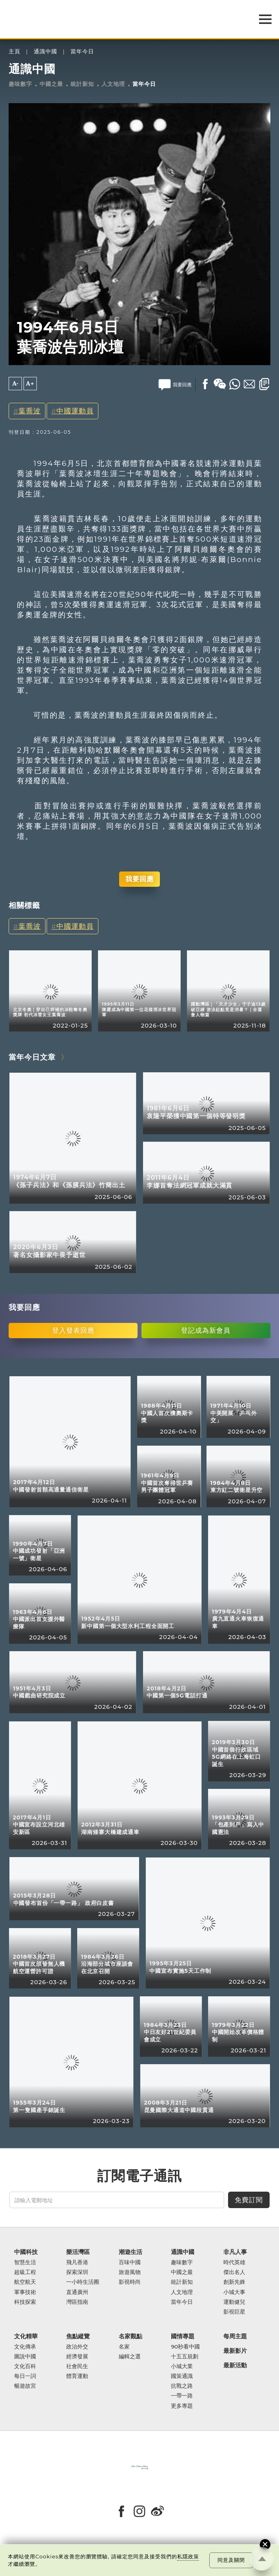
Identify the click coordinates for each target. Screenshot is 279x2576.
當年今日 (82, 52)
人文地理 (113, 83)
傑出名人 (234, 2272)
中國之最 (51, 83)
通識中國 (45, 52)
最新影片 (235, 2351)
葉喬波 (29, 411)
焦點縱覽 (78, 2336)
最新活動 (235, 2365)
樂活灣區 (78, 2252)
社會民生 (77, 2366)
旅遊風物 (130, 2272)
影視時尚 (130, 2282)
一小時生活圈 (82, 2282)
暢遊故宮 (25, 2386)
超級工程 (25, 2272)
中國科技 (26, 2252)
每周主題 (235, 2336)
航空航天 (25, 2282)
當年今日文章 (32, 1057)
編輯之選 (130, 2357)
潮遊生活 (130, 2252)
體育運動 (77, 2376)
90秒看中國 (185, 2347)
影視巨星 (234, 2312)
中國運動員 (75, 411)
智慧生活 (25, 2262)
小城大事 (234, 2292)
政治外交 (77, 2347)
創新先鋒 (234, 2282)
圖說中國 (25, 2357)
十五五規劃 (184, 2357)
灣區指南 (77, 2302)
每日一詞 (25, 2376)
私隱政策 (188, 2556)
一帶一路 (182, 2396)
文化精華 (26, 2336)
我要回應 (139, 879)
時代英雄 (234, 2262)
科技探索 (25, 2302)
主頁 (14, 52)
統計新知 (82, 83)
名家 (124, 2347)
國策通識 (182, 2376)
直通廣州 (77, 2292)
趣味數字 (20, 83)
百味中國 (130, 2262)
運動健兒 (234, 2302)
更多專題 (182, 2406)
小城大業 (182, 2366)
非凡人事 (235, 2252)
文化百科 (25, 2366)
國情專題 (182, 2336)
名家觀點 (130, 2336)
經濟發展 (77, 2357)
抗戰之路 (182, 2386)
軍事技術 (25, 2292)
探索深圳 (77, 2272)
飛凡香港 (77, 2262)
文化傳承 (25, 2347)
